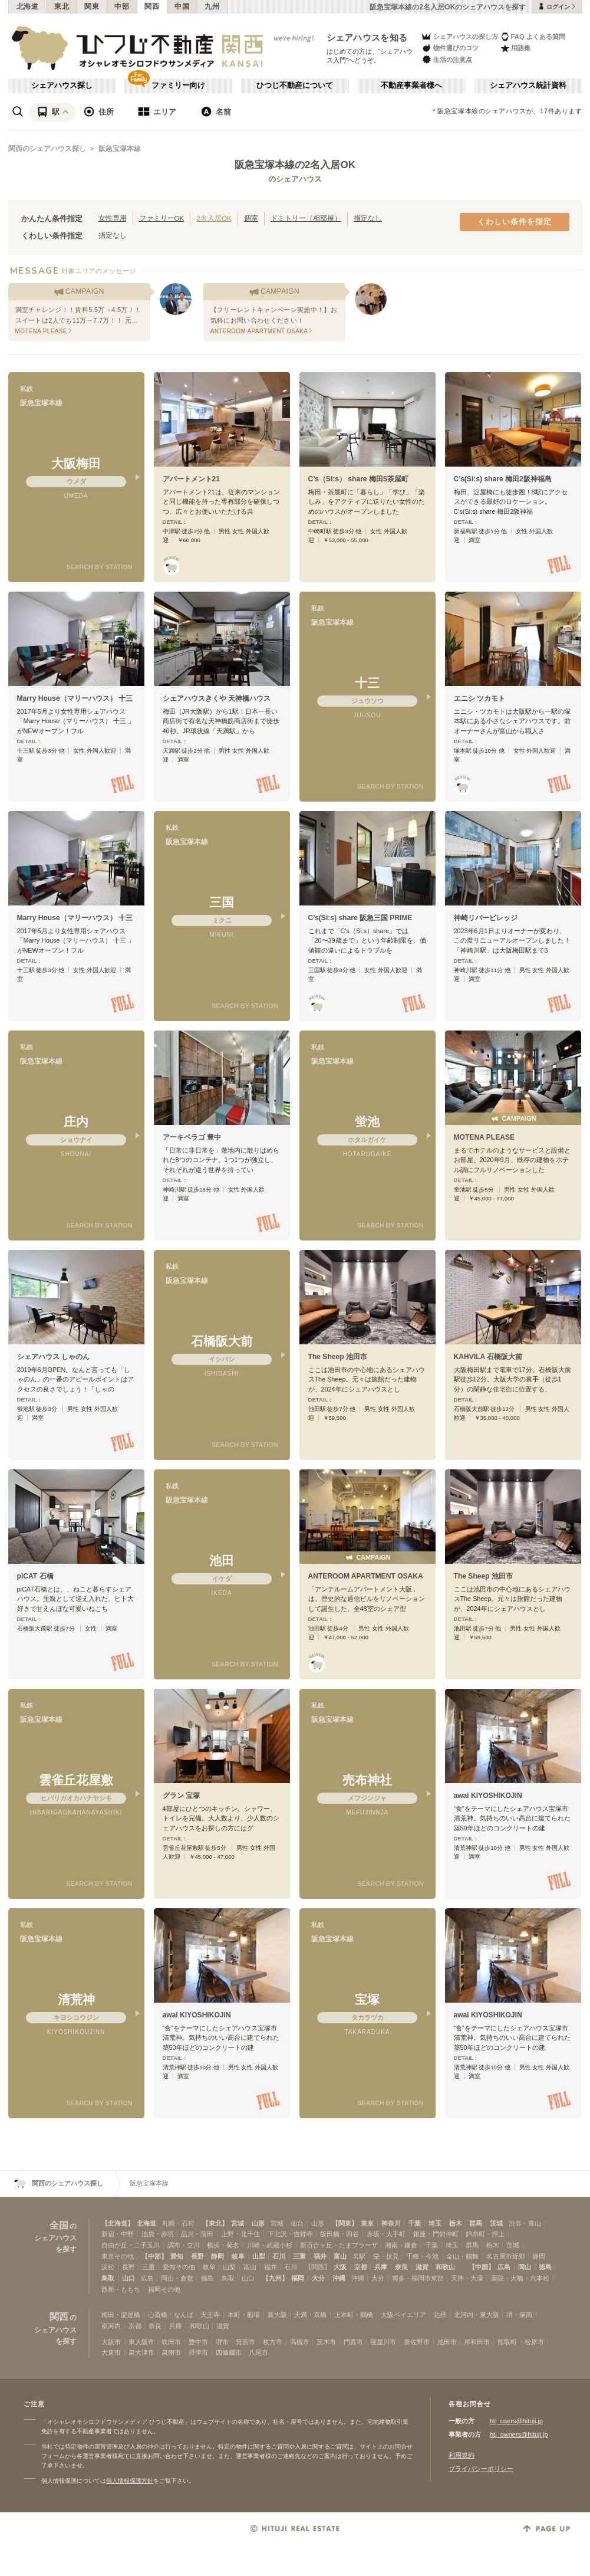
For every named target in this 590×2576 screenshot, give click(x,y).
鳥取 (107, 2278)
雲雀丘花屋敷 (76, 1780)
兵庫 (380, 2266)
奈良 (401, 2266)
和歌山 (445, 2266)
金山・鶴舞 (462, 2256)
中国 (181, 6)
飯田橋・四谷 (339, 2233)
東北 (61, 6)
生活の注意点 (446, 59)
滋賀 (422, 2266)
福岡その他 (164, 2289)
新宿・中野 (117, 2233)
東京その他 (117, 2256)
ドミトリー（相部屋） (306, 218)
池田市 (447, 2341)
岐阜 (238, 2256)
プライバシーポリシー (481, 2468)
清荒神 (76, 1999)
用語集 (515, 48)
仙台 (297, 2223)
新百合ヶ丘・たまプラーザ (339, 2245)
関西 (151, 6)
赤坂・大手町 (386, 2233)
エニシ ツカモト (479, 698)
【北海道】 (117, 2223)
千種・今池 (422, 2256)
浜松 (107, 2266)
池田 (221, 1560)
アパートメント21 (191, 479)
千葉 (414, 2223)
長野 (197, 2256)
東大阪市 (141, 2341)
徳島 (545, 2266)
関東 (91, 6)
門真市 (353, 2341)
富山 (340, 2256)
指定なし (368, 218)
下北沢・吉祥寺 (290, 2233)
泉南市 (171, 2352)
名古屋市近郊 (505, 2256)
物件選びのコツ (450, 48)
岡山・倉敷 (177, 2278)
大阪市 (111, 2341)
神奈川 (391, 2223)
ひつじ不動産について (294, 85)
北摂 (439, 2314)
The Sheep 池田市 (337, 1357)
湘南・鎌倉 (401, 2245)
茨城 (496, 2223)
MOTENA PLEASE (484, 1137)
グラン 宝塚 (181, 1795)
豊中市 (198, 2341)
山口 (128, 2278)
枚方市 (272, 2341)
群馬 (475, 2223)
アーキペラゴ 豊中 (192, 1137)
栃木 (455, 2223)
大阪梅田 (76, 463)
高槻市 (299, 2341)
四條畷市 (229, 2352)
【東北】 (215, 2223)
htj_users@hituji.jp (516, 2420)
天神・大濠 (467, 2278)
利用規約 (461, 2455)
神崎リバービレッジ (486, 918)
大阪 (340, 2266)
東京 (367, 2223)
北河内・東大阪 (476, 2314)
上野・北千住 (240, 2233)
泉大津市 (141, 2352)
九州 (212, 6)
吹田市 (171, 2341)
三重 (299, 2256)
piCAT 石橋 (35, 1576)
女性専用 (112, 218)
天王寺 (210, 2314)
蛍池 (367, 1121)
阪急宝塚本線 (119, 149)
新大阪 (277, 2314)
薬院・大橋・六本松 (520, 2278)
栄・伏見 (386, 2256)
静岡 (217, 2256)
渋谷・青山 (525, 2223)
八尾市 (258, 2352)
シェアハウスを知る (367, 37)
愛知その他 (179, 2266)
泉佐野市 (417, 2341)
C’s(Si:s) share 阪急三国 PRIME (360, 918)
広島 (503, 2266)
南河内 (111, 2325)
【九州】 (275, 2278)
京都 (360, 2266)
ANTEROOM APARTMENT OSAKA (365, 1576)
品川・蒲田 (197, 2233)
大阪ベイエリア (403, 2314)
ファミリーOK (161, 218)
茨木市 (326, 2341)
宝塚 (367, 1999)
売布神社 (367, 1780)
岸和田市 (477, 2341)
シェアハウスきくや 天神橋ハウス (217, 698)
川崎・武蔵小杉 (269, 2245)
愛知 (176, 2256)
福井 (320, 2256)
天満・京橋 (310, 2314)
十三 (367, 683)
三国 (221, 902)
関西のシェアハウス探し (47, 149)
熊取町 (507, 2341)
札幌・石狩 (178, 2223)
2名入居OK (213, 218)
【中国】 (482, 2266)
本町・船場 (244, 2314)
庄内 (76, 1121)
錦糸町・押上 (485, 2233)
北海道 (28, 6)
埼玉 (435, 2223)
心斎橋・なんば (170, 2314)
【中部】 (154, 2256)
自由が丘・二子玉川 (130, 2245)
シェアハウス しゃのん (53, 1357)
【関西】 (318, 2266)
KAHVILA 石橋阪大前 (488, 1357)
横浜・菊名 (223, 2245)
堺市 (222, 2341)
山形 (258, 2223)
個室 (251, 218)
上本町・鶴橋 (353, 2314)
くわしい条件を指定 (514, 222)
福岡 (297, 2278)
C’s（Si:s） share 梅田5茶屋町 (358, 479)
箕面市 (245, 2341)
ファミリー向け (178, 85)
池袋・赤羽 (157, 2233)
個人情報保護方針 (129, 2480)
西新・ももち (120, 2289)
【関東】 (345, 2223)
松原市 (534, 2341)
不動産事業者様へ (411, 85)
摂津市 (198, 2352)
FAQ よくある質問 (533, 36)
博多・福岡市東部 (418, 2278)
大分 (318, 2278)
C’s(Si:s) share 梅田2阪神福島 (503, 479)
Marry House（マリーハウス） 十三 (75, 698)
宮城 (237, 2223)
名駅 (358, 2256)
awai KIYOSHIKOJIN (488, 1795)
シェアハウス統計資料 (528, 85)
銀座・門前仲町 (436, 2233)
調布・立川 (183, 2245)
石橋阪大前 (222, 1341)
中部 (121, 6)
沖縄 (338, 2278)
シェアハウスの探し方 (459, 36)
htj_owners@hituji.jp (519, 2434)
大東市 (111, 2352)
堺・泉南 (519, 2314)
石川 (278, 2256)
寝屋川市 (383, 2341)
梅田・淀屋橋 (120, 2314)
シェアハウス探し (62, 85)
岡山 (524, 2266)
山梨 (258, 2256)
